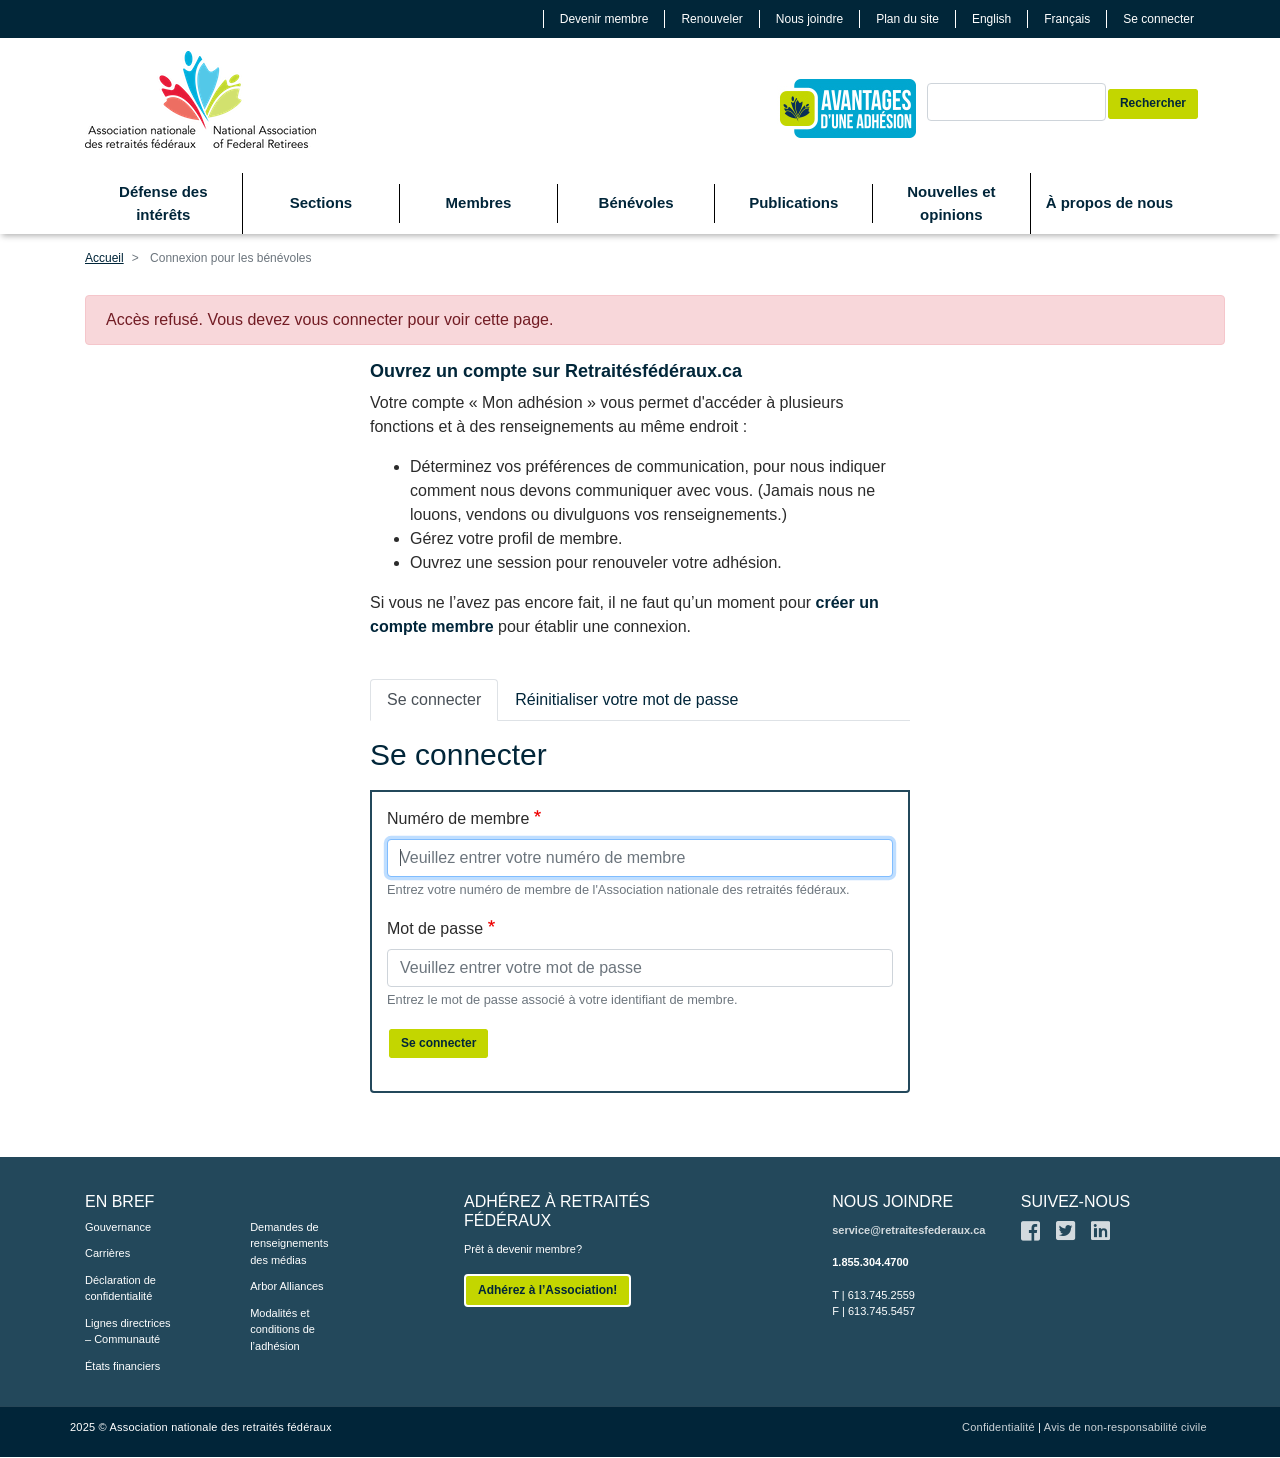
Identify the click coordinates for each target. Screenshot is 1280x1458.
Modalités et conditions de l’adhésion (282, 1329)
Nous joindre (809, 19)
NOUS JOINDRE (892, 1201)
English (991, 19)
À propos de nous (1110, 202)
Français (1067, 19)
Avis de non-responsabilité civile (1125, 1427)
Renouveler (711, 19)
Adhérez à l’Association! (547, 1290)
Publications (793, 202)
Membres (479, 202)
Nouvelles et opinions (951, 203)
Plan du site (907, 19)
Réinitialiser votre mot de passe (626, 699)
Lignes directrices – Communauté (128, 1331)
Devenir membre (604, 19)
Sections (321, 202)
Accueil (104, 258)
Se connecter (1158, 19)
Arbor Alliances (286, 1286)
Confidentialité (998, 1427)
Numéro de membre (458, 818)
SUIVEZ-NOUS (1075, 1201)
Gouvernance (118, 1227)
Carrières (107, 1253)
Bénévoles (636, 202)
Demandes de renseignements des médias (289, 1243)
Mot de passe (435, 928)
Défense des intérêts (163, 203)
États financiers (122, 1366)
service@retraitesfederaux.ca (908, 1230)
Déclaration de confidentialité (120, 1288)
